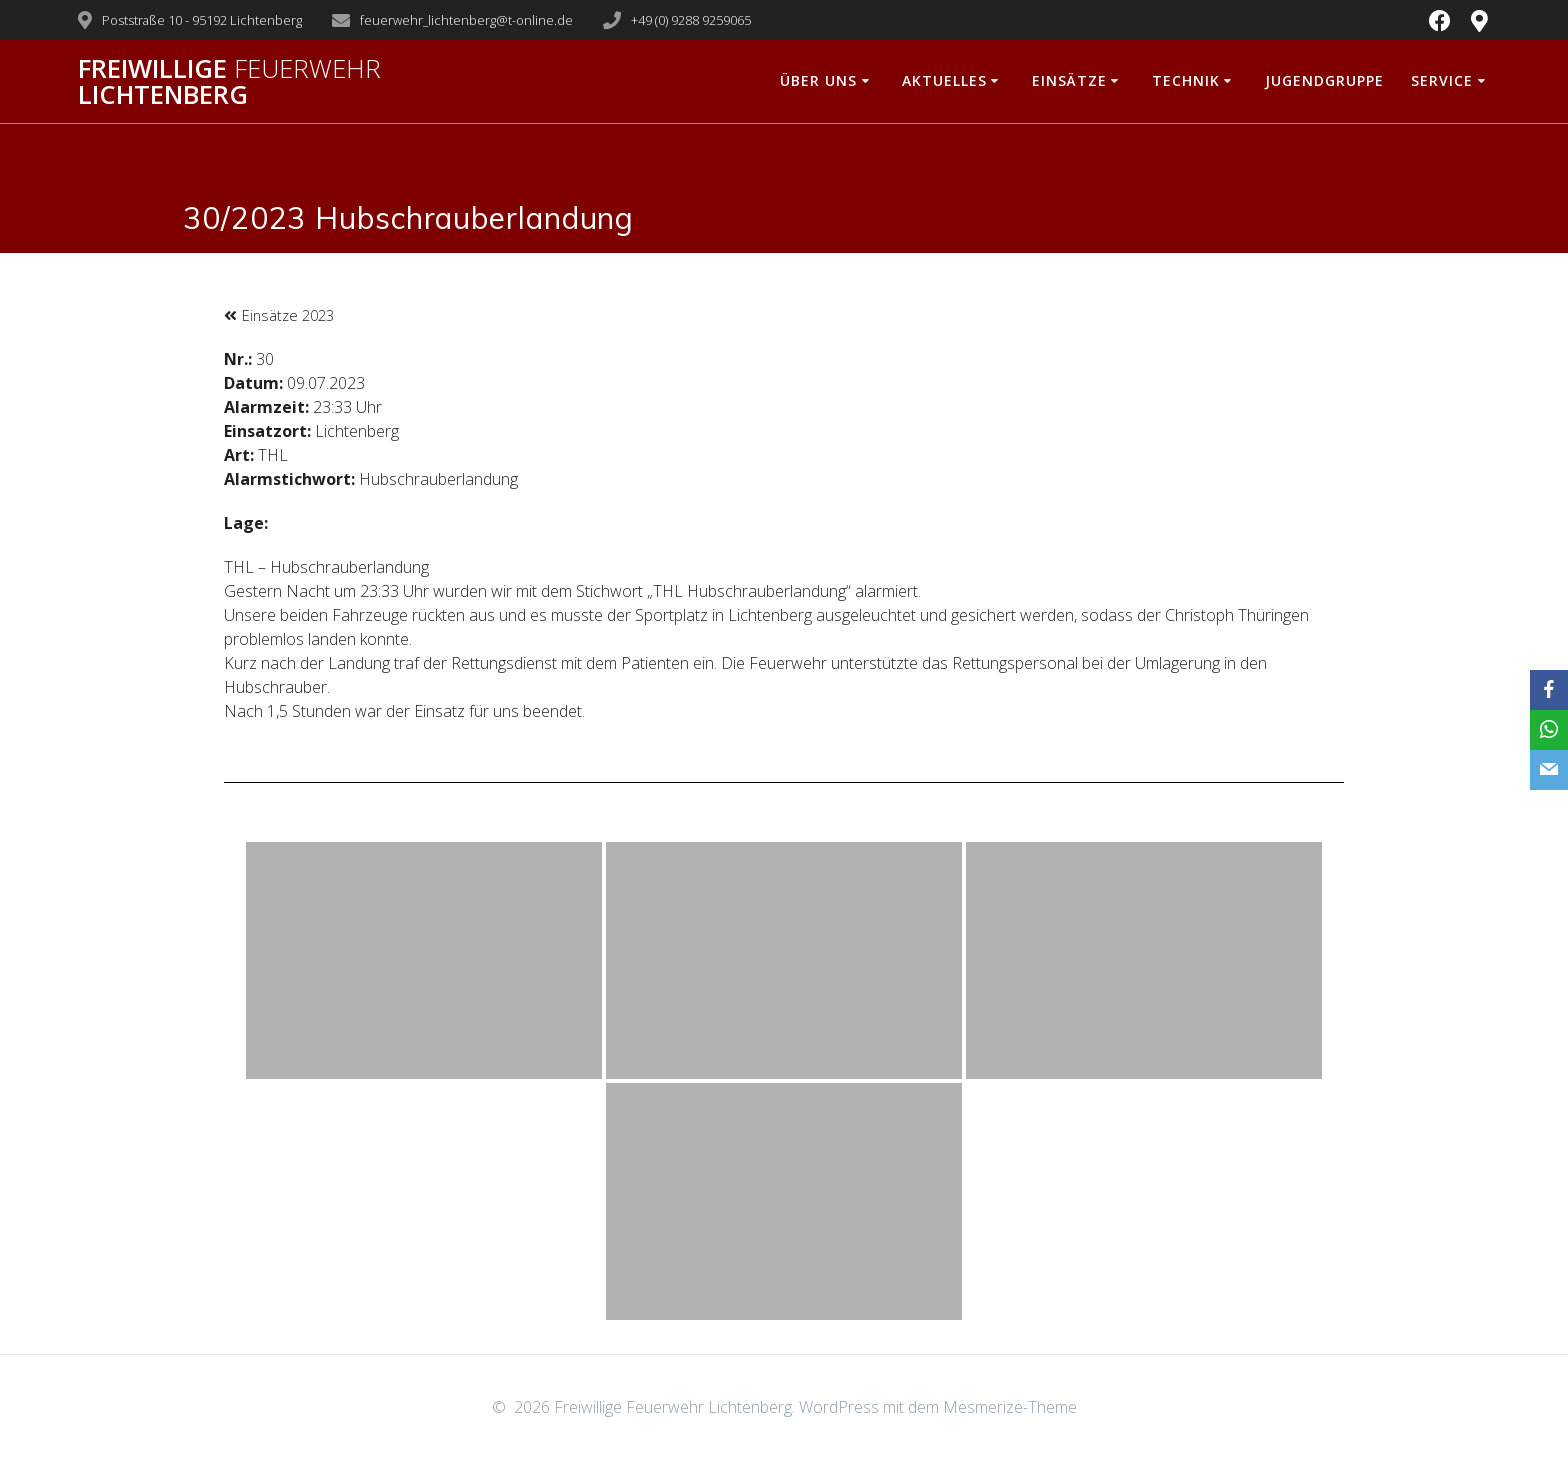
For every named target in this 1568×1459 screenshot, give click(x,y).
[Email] (1549, 770)
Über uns (818, 80)
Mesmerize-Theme (1010, 1407)
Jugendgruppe (1324, 80)
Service (1442, 80)
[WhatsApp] (1549, 730)
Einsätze (1069, 80)
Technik (1186, 80)
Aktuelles (944, 80)
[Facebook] (1549, 690)
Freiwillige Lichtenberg (229, 81)
